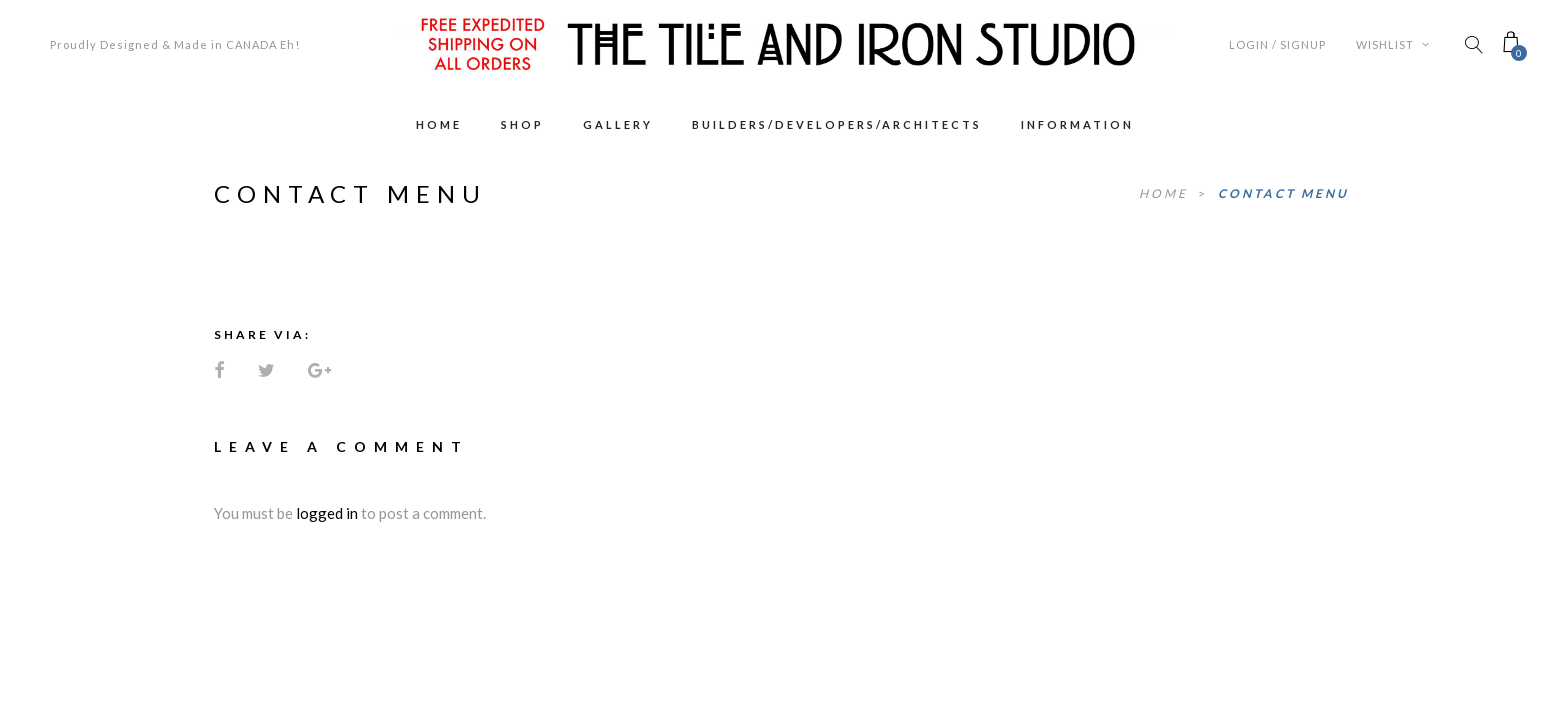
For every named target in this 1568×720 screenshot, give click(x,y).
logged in (327, 513)
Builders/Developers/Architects (837, 124)
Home (439, 124)
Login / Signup (1277, 44)
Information (1077, 124)
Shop (522, 124)
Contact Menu (1283, 193)
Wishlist (1393, 44)
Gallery (618, 124)
